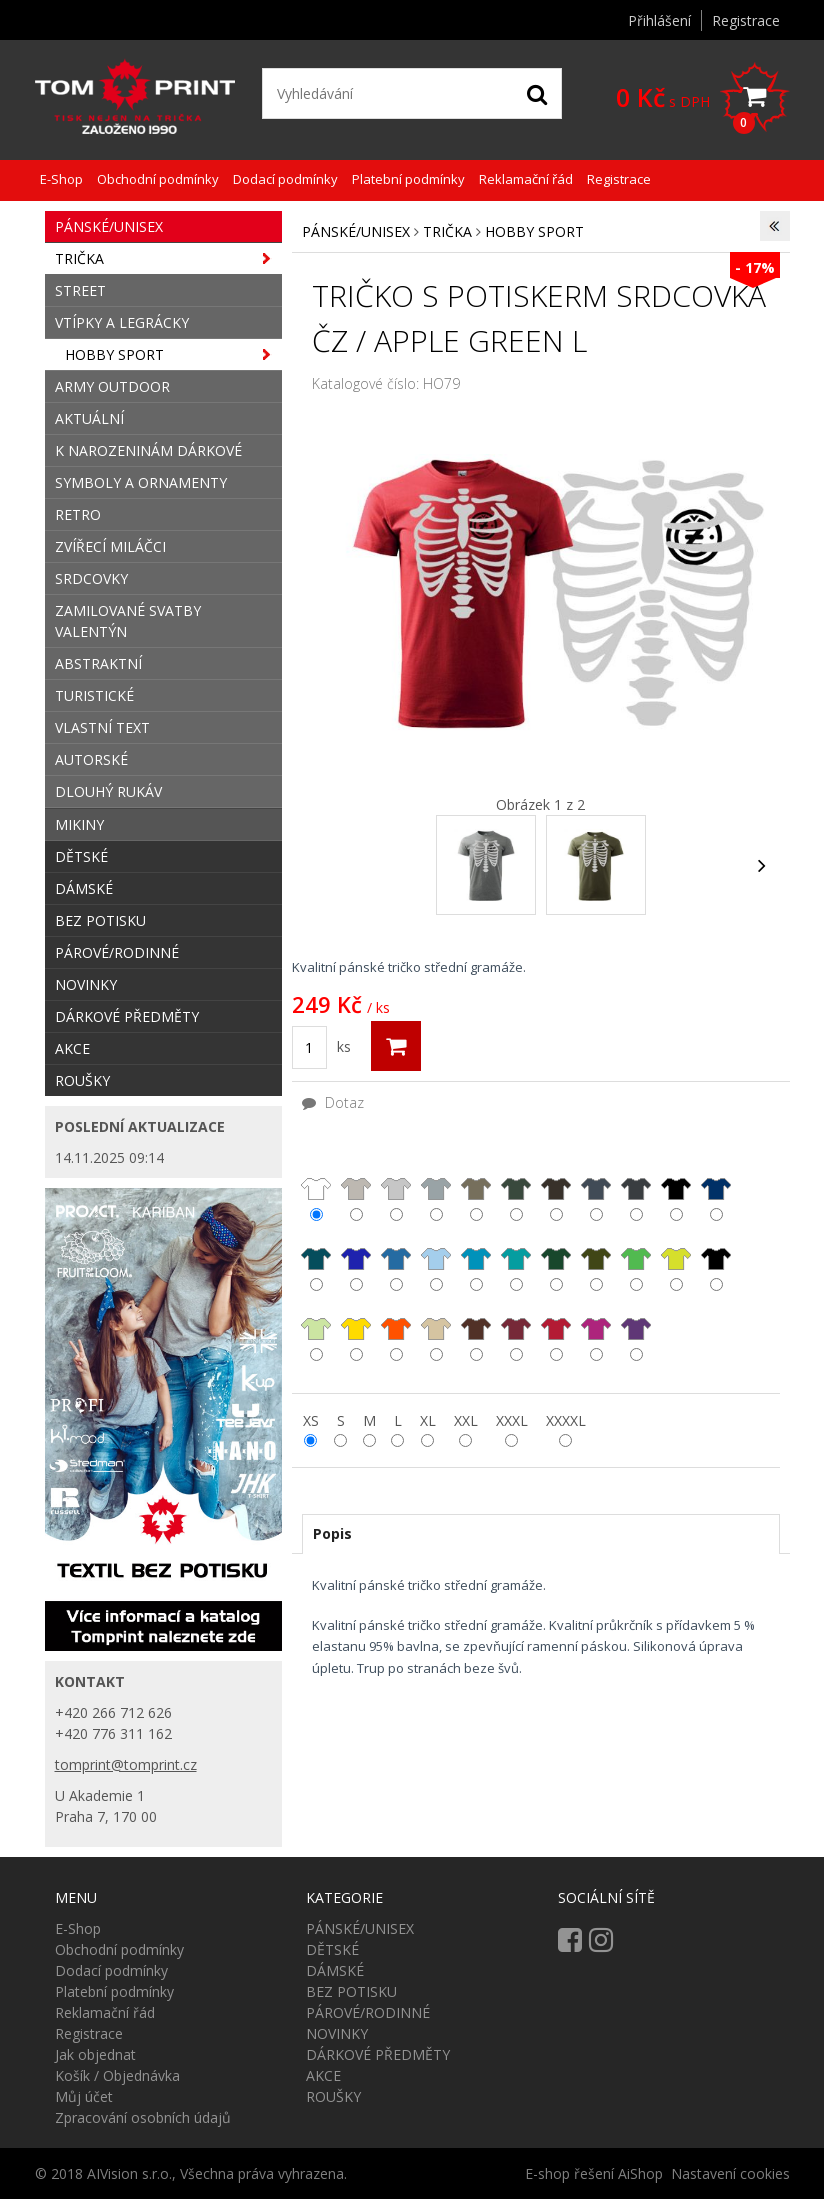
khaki (596, 1258)
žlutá (356, 1328)
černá (676, 1188)
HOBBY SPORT (534, 231)
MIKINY (79, 824)
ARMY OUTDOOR (112, 386)
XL (428, 1420)
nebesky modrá (436, 1259)
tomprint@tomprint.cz (126, 1764)
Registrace (746, 20)
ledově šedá (356, 1189)
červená (556, 1328)
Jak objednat (95, 2054)
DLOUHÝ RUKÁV (108, 791)
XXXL (512, 1420)
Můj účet (84, 2096)
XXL (466, 1420)
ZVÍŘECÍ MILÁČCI (110, 546)
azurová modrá (396, 1259)
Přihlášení (659, 20)
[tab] (541, 1534)
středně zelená (636, 1259)
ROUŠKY (82, 1080)
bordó (516, 1328)
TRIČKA (447, 231)
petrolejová (316, 1258)
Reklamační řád (526, 179)
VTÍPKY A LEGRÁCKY (122, 322)
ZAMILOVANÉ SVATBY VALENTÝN (128, 621)
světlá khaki (476, 1189)
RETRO (78, 514)
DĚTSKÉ (81, 856)
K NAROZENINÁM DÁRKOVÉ (148, 450)
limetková (316, 1328)
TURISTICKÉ (94, 695)
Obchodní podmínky (158, 179)
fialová (636, 1328)
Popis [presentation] (332, 1533)
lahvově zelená (556, 1259)
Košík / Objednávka (117, 2075)
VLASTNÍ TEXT (102, 727)
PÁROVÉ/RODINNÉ (117, 952)
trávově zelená (716, 1259)
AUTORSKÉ (91, 759)
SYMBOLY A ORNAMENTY (141, 482)
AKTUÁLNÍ (89, 418)
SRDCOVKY (91, 578)
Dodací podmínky (285, 179)
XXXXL (566, 1420)
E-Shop (61, 179)
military (516, 1188)
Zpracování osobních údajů (143, 2117)
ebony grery (636, 1189)
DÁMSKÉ (84, 888)
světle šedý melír (396, 1189)
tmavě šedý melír (436, 1189)
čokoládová (476, 1328)
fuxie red (596, 1329)
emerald (516, 1258)
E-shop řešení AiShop (594, 2173)
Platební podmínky (408, 179)
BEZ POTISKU (100, 920)
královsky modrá (356, 1259)
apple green (676, 1259)
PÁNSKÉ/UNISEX (356, 231)
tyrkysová (476, 1258)
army (556, 1188)
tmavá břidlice (596, 1189)
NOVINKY (86, 984)
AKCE (72, 1048)
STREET (80, 290)
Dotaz (333, 1102)
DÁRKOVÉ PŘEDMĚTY (127, 1016)
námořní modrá (716, 1189)
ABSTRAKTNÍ (98, 663)
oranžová (396, 1328)
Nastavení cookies (730, 2173)
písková (436, 1328)
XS (311, 1420)
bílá (316, 1188)
